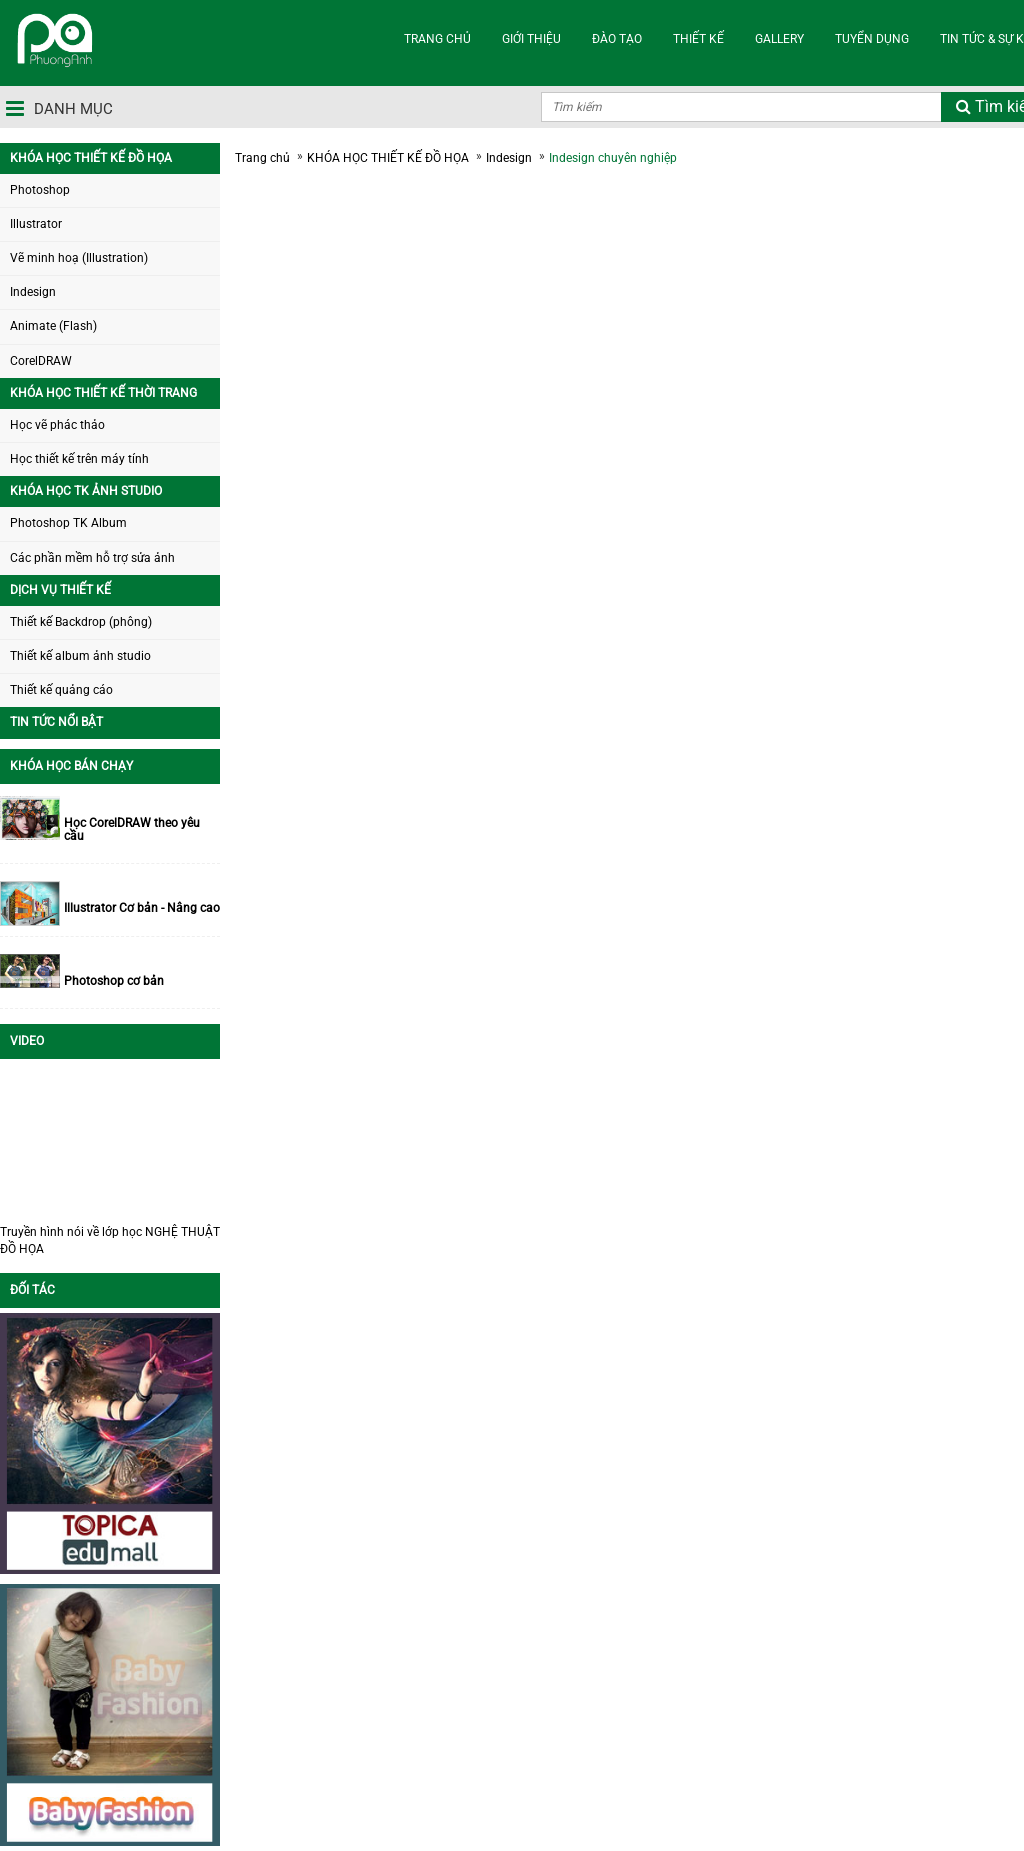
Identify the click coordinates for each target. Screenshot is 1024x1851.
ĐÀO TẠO (617, 39)
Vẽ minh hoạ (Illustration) (79, 258)
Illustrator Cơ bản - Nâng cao (142, 908)
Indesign (33, 292)
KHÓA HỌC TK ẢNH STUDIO (86, 491)
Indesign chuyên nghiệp (613, 158)
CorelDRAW (41, 361)
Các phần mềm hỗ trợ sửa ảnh (92, 558)
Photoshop (40, 190)
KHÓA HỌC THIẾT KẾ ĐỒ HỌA (91, 158)
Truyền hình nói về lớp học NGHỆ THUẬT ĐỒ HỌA (110, 1240)
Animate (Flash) (53, 326)
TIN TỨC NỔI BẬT (56, 722)
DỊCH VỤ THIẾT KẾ (60, 590)
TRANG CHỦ (437, 39)
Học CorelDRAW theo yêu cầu (132, 830)
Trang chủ (262, 158)
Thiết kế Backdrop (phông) (81, 622)
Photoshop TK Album (68, 523)
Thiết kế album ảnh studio (80, 656)
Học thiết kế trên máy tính (79, 459)
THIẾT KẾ (698, 39)
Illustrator (36, 224)
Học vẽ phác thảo (57, 425)
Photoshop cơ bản (114, 981)
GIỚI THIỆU (531, 39)
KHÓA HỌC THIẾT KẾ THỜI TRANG (103, 393)
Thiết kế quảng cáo (61, 690)
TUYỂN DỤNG (872, 39)
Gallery (779, 39)
